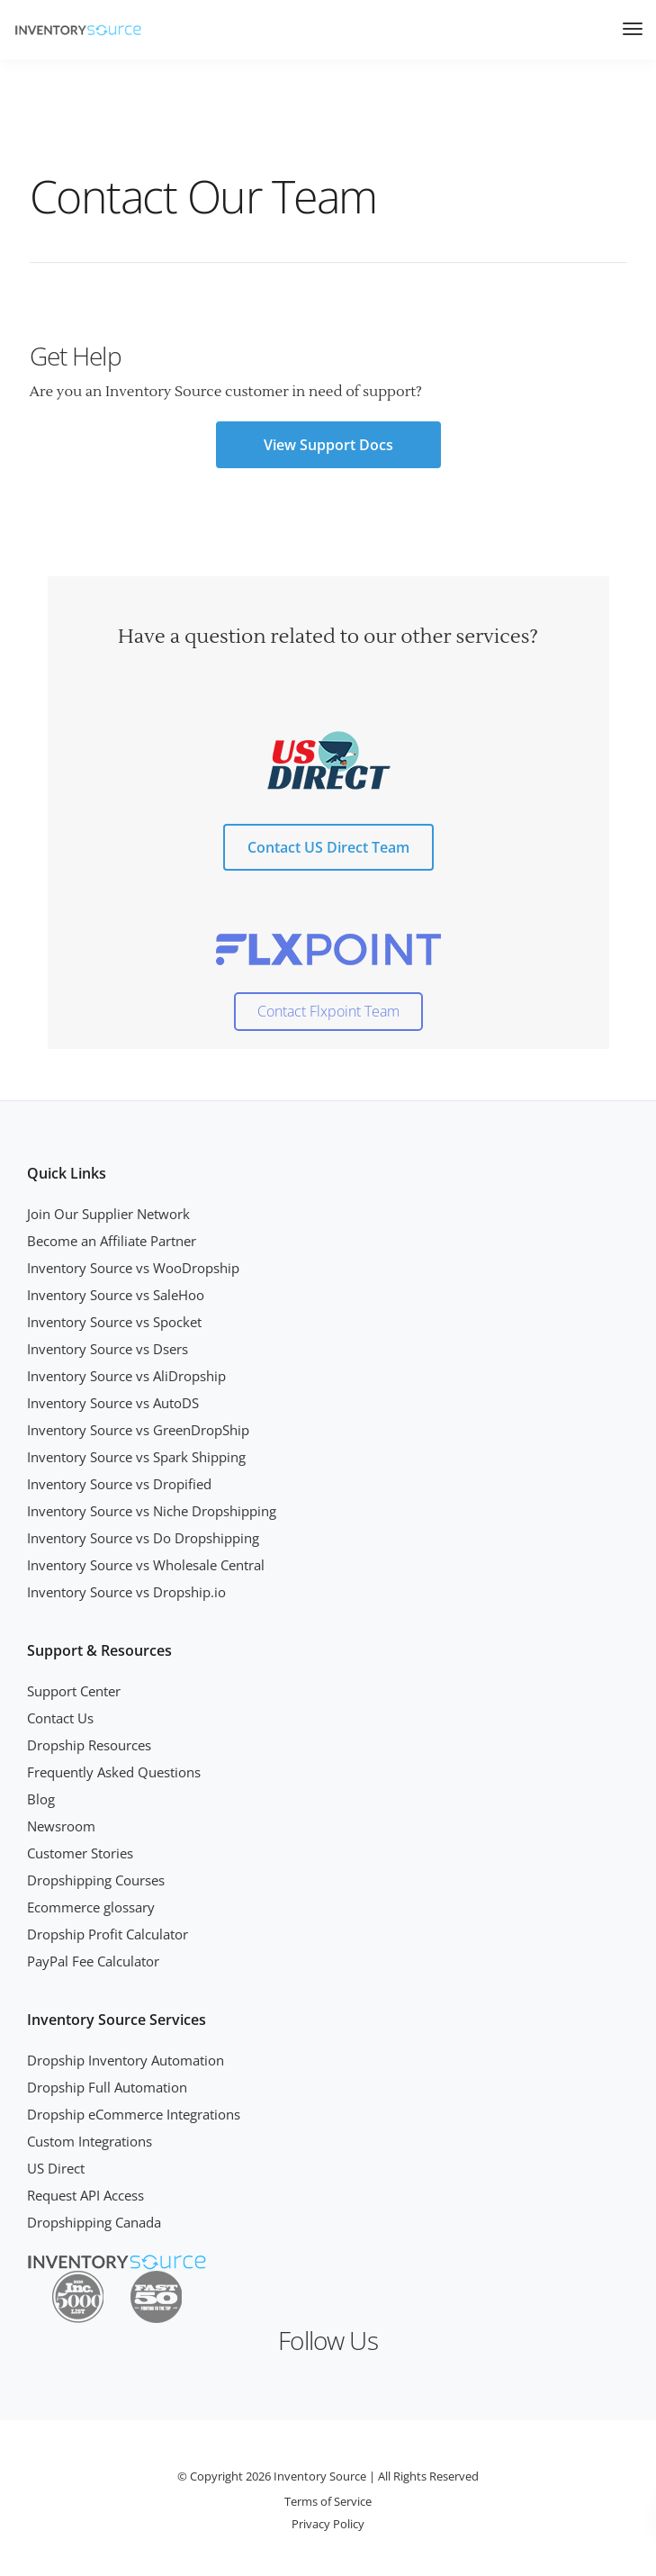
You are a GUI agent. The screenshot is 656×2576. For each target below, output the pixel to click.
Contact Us (60, 1718)
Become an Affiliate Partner (111, 1241)
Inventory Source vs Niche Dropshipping (151, 1511)
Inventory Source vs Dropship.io (126, 1592)
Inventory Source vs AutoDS (113, 1403)
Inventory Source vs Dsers (107, 1349)
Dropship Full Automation (107, 2087)
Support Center (74, 1691)
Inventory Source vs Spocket (114, 1322)
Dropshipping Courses (96, 1880)
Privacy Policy (328, 2524)
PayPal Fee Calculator (93, 1961)
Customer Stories (80, 1853)
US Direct (56, 2168)
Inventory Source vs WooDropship (133, 1268)
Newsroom (61, 1826)
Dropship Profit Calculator (107, 1934)
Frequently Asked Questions (114, 1772)
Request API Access (85, 2195)
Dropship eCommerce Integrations (133, 2114)
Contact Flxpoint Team (328, 1011)
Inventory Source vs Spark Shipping (136, 1457)
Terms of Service (328, 2501)
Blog (41, 1799)
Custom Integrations (89, 2141)
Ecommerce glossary (91, 1907)
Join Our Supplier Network (108, 1214)
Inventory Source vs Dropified (119, 1484)
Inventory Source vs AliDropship (126, 1376)
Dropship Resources (89, 1745)
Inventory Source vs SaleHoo (115, 1295)
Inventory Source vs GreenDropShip (138, 1430)
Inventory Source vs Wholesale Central (146, 1565)
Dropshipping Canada (94, 2222)
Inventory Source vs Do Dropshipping (143, 1538)
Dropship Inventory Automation (125, 2060)
